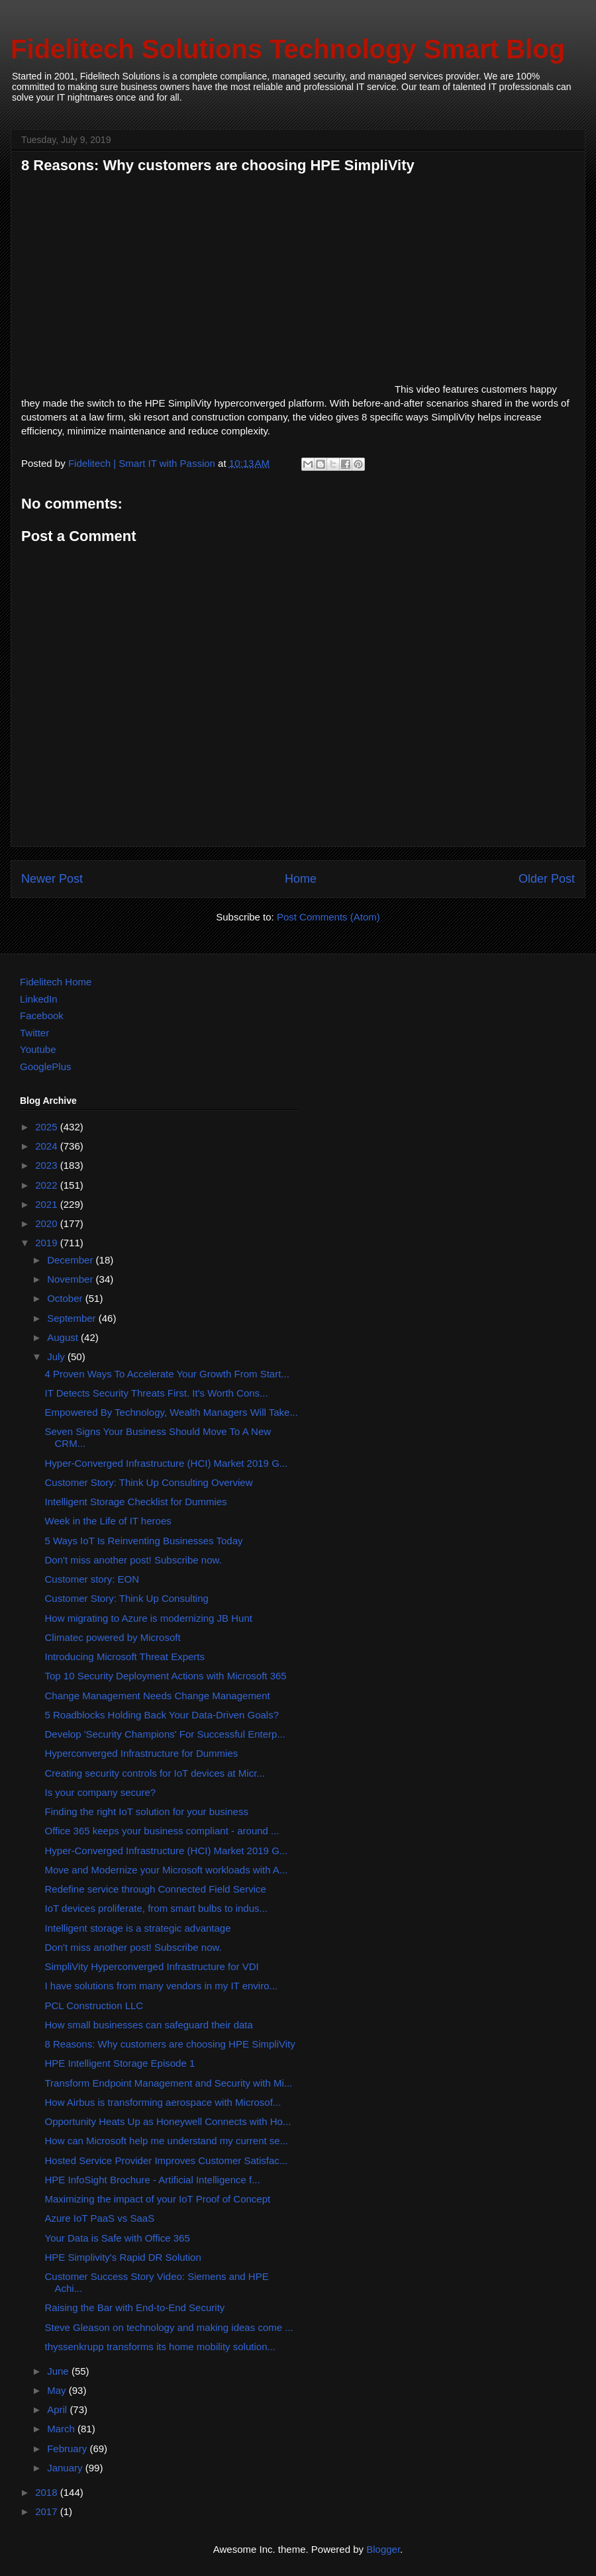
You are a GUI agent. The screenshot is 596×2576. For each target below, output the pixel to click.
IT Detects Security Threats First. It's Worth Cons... (156, 1393)
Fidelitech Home (55, 981)
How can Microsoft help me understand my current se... (167, 2140)
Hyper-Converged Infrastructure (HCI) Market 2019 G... (166, 1463)
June (59, 2371)
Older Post (547, 878)
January (66, 2467)
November (71, 1279)
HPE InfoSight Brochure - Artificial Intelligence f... (152, 2179)
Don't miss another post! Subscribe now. (133, 1559)
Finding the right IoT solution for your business (146, 1811)
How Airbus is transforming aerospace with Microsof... (163, 2102)
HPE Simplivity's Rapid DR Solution (123, 2257)
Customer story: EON (92, 1579)
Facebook (42, 1015)
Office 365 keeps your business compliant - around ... (162, 1830)
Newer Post (52, 878)
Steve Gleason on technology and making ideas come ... (169, 2327)
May (58, 2390)
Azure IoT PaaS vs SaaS (100, 2218)
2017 (47, 2511)
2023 (47, 1165)
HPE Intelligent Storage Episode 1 (120, 2063)
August (64, 1337)
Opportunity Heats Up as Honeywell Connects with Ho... (168, 2121)
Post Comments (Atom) (328, 916)
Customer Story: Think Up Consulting (127, 1598)
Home (301, 878)
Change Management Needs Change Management (157, 1695)
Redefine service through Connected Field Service (155, 1889)
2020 (47, 1223)
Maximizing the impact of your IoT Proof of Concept (158, 2198)
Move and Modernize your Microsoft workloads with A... (166, 1869)
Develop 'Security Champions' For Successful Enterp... (165, 1734)
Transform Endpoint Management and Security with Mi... (169, 2083)
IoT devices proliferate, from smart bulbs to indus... (156, 1908)
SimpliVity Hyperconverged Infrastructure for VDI (152, 1966)
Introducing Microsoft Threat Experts (125, 1656)
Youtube (38, 1049)
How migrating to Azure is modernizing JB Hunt (148, 1618)
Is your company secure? (100, 1792)
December (71, 1259)
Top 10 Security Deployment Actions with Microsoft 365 (166, 1675)
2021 (47, 1204)
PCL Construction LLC (94, 2005)
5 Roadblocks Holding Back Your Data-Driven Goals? (162, 1714)
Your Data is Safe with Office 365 (117, 2238)
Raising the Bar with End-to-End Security (135, 2307)
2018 (47, 2492)
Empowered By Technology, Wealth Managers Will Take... (171, 1412)
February (68, 2448)
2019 (47, 1242)
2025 (47, 1126)
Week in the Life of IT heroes (108, 1520)
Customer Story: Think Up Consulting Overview (149, 1482)
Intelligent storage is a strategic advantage (138, 1928)
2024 (47, 1146)
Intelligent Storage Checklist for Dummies (136, 1501)
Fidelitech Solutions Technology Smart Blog (288, 49)
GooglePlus (46, 1066)
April (58, 2409)
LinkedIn (39, 999)
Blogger (383, 2549)
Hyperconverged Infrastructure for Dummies (141, 1753)
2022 (47, 1185)
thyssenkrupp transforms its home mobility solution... (160, 2346)
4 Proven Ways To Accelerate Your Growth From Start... (167, 1373)
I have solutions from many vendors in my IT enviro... (161, 1985)
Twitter (34, 1032)
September (73, 1318)
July (57, 1356)
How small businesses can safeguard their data (149, 2024)
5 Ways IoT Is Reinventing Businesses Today (144, 1540)
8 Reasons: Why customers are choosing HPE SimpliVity (170, 2044)
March (62, 2428)
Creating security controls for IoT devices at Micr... (155, 1773)
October (66, 1298)
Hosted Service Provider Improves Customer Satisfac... (166, 2160)
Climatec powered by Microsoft (113, 1637)
